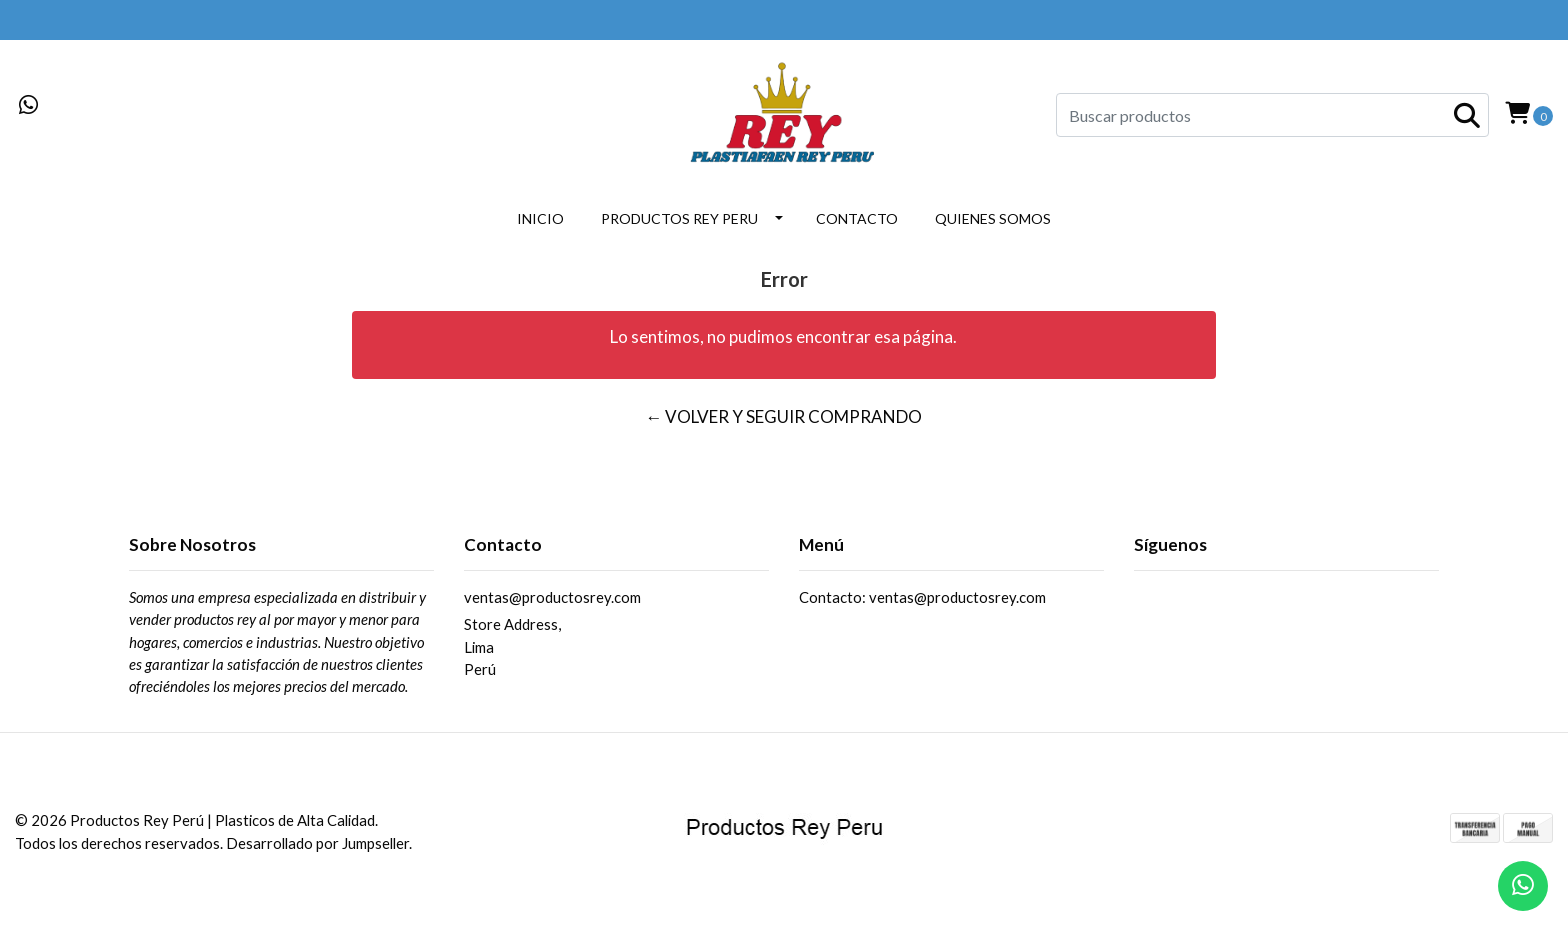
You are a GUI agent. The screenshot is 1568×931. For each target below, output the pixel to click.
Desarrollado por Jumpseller (317, 843)
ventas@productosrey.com (552, 597)
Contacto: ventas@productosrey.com (922, 597)
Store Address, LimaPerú (512, 646)
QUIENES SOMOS (993, 218)
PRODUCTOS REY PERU (679, 218)
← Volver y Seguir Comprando (783, 416)
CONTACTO (857, 218)
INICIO (540, 218)
